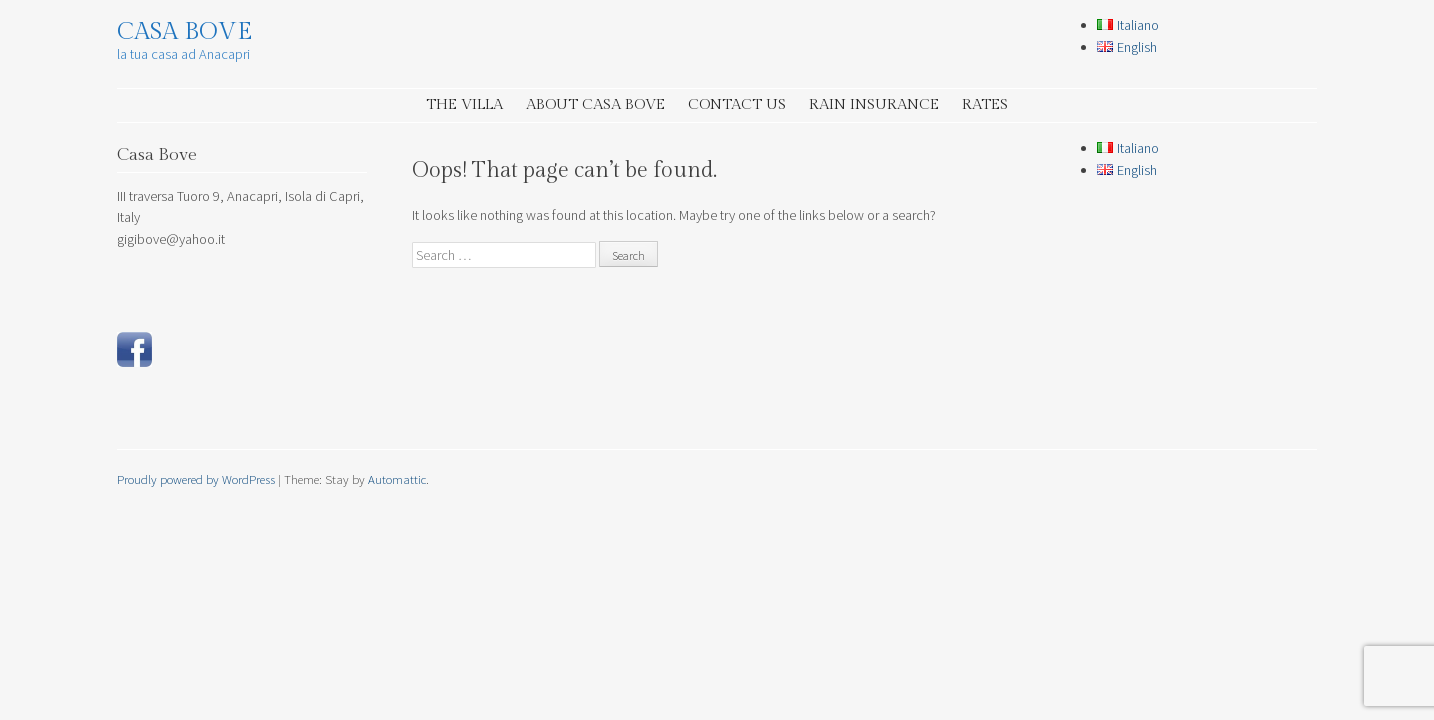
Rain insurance (874, 104)
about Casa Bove (595, 104)
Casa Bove (184, 32)
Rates (985, 104)
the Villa (464, 104)
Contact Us (737, 104)
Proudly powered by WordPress (196, 479)
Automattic (397, 479)
